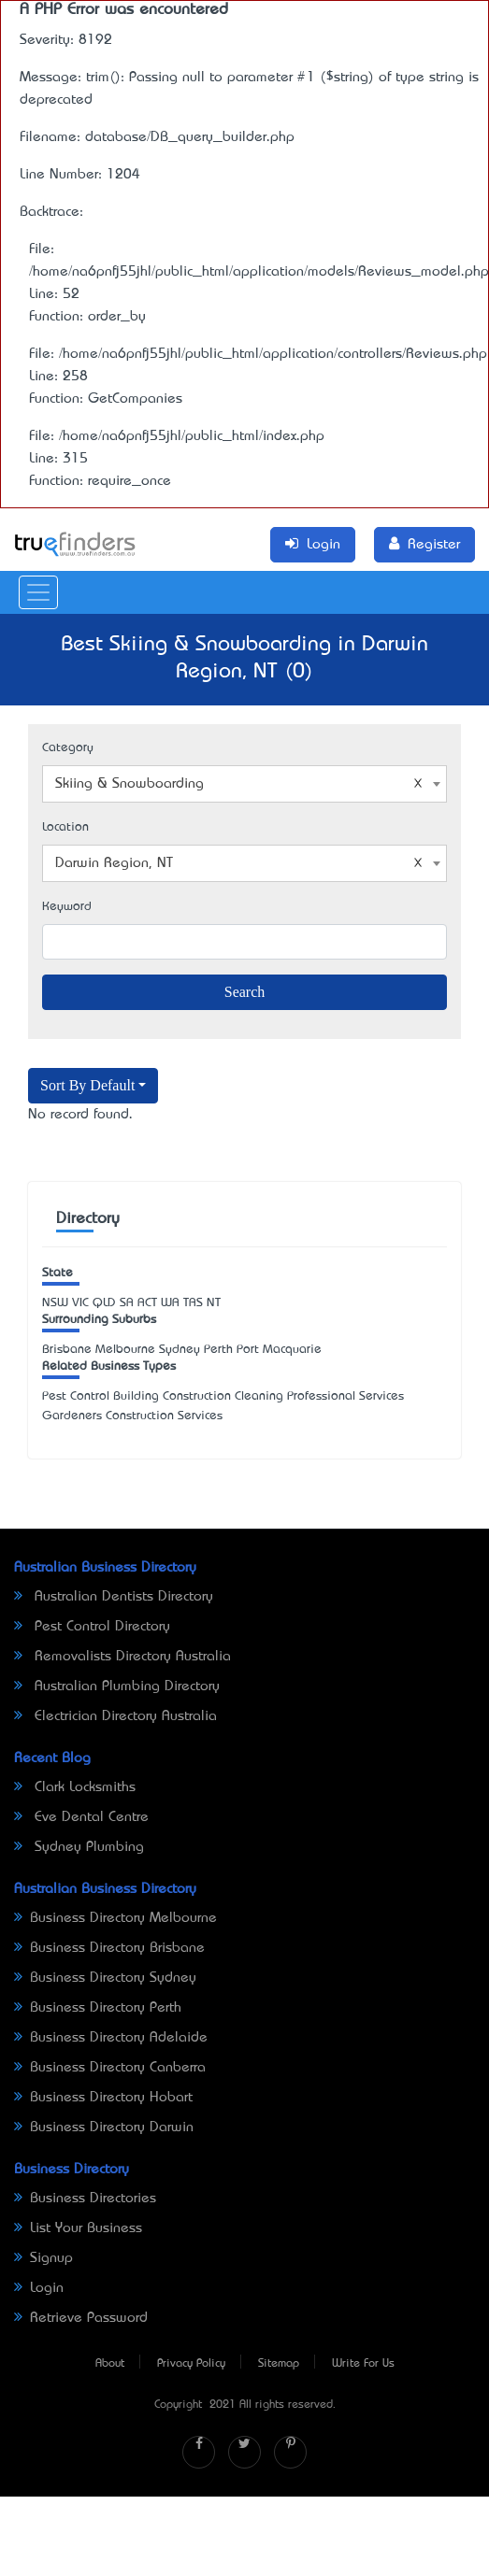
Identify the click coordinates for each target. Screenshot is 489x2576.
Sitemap (278, 2364)
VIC (80, 1303)
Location (65, 827)
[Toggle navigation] (38, 592)
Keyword (67, 907)
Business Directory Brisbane (109, 1948)
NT (214, 1303)
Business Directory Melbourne (115, 1918)
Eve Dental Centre (81, 1817)
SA (127, 1303)
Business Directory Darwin (104, 2127)
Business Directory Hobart (103, 2097)
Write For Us (363, 2364)
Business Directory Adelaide (111, 2037)
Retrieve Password (81, 2318)
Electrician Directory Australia (115, 1716)
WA (170, 1303)
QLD (104, 1303)
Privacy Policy (191, 2364)
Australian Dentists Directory (113, 1596)
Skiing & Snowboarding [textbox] (239, 783)
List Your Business (78, 2228)
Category (67, 748)
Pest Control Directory (92, 1626)
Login (39, 2288)
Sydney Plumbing (79, 1847)
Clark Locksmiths (75, 1787)
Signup (43, 2258)
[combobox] (244, 784)
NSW (55, 1303)
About (109, 2364)
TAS (193, 1303)
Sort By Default (87, 1085)
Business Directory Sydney (105, 1978)
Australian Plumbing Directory (117, 1686)
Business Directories (85, 2198)
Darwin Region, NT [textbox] (239, 863)
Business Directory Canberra (110, 2067)
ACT (147, 1303)
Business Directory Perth (97, 2007)
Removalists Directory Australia (122, 1656)
